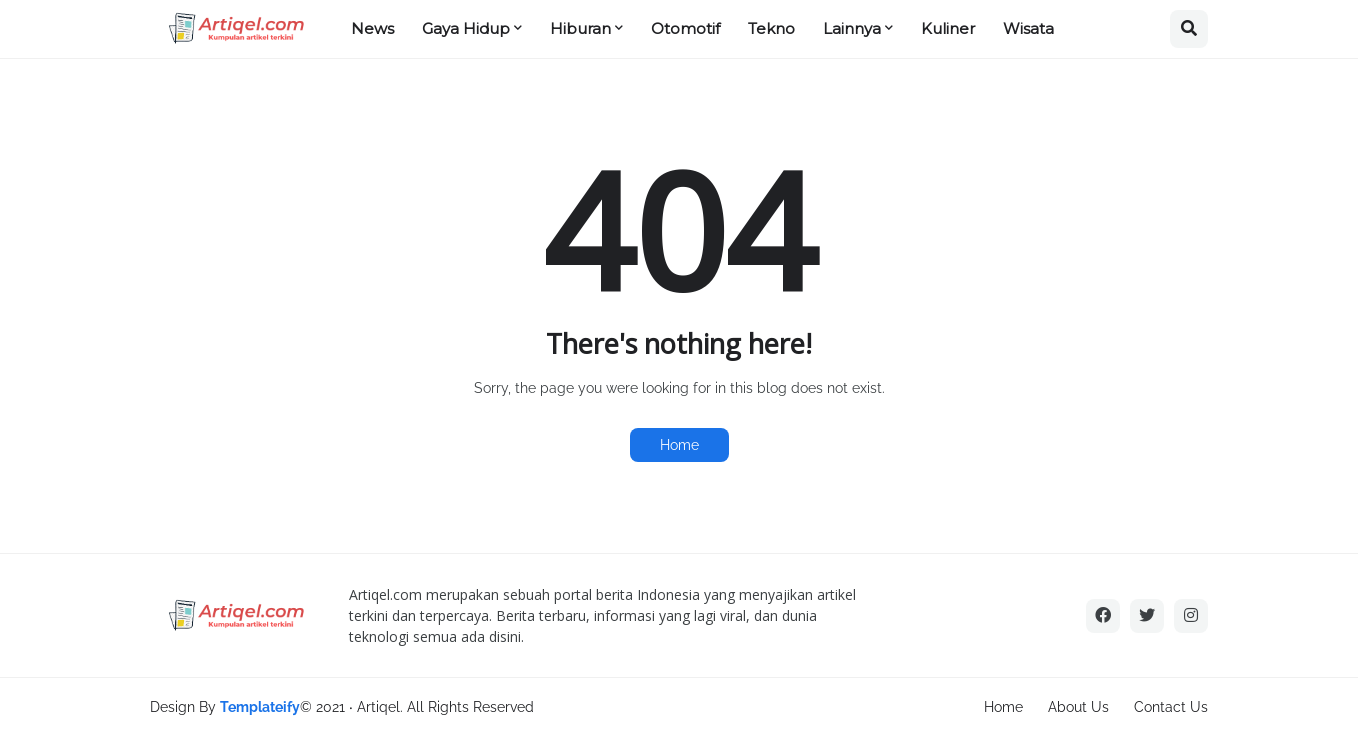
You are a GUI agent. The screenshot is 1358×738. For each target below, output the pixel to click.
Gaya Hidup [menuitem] (466, 28)
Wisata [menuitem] (1028, 28)
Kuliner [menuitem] (948, 28)
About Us (1078, 707)
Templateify (260, 707)
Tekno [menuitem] (771, 28)
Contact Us (1171, 707)
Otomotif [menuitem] (685, 28)
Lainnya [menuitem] (852, 28)
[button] (1189, 29)
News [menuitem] (372, 28)
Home (679, 445)
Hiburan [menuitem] (580, 28)
